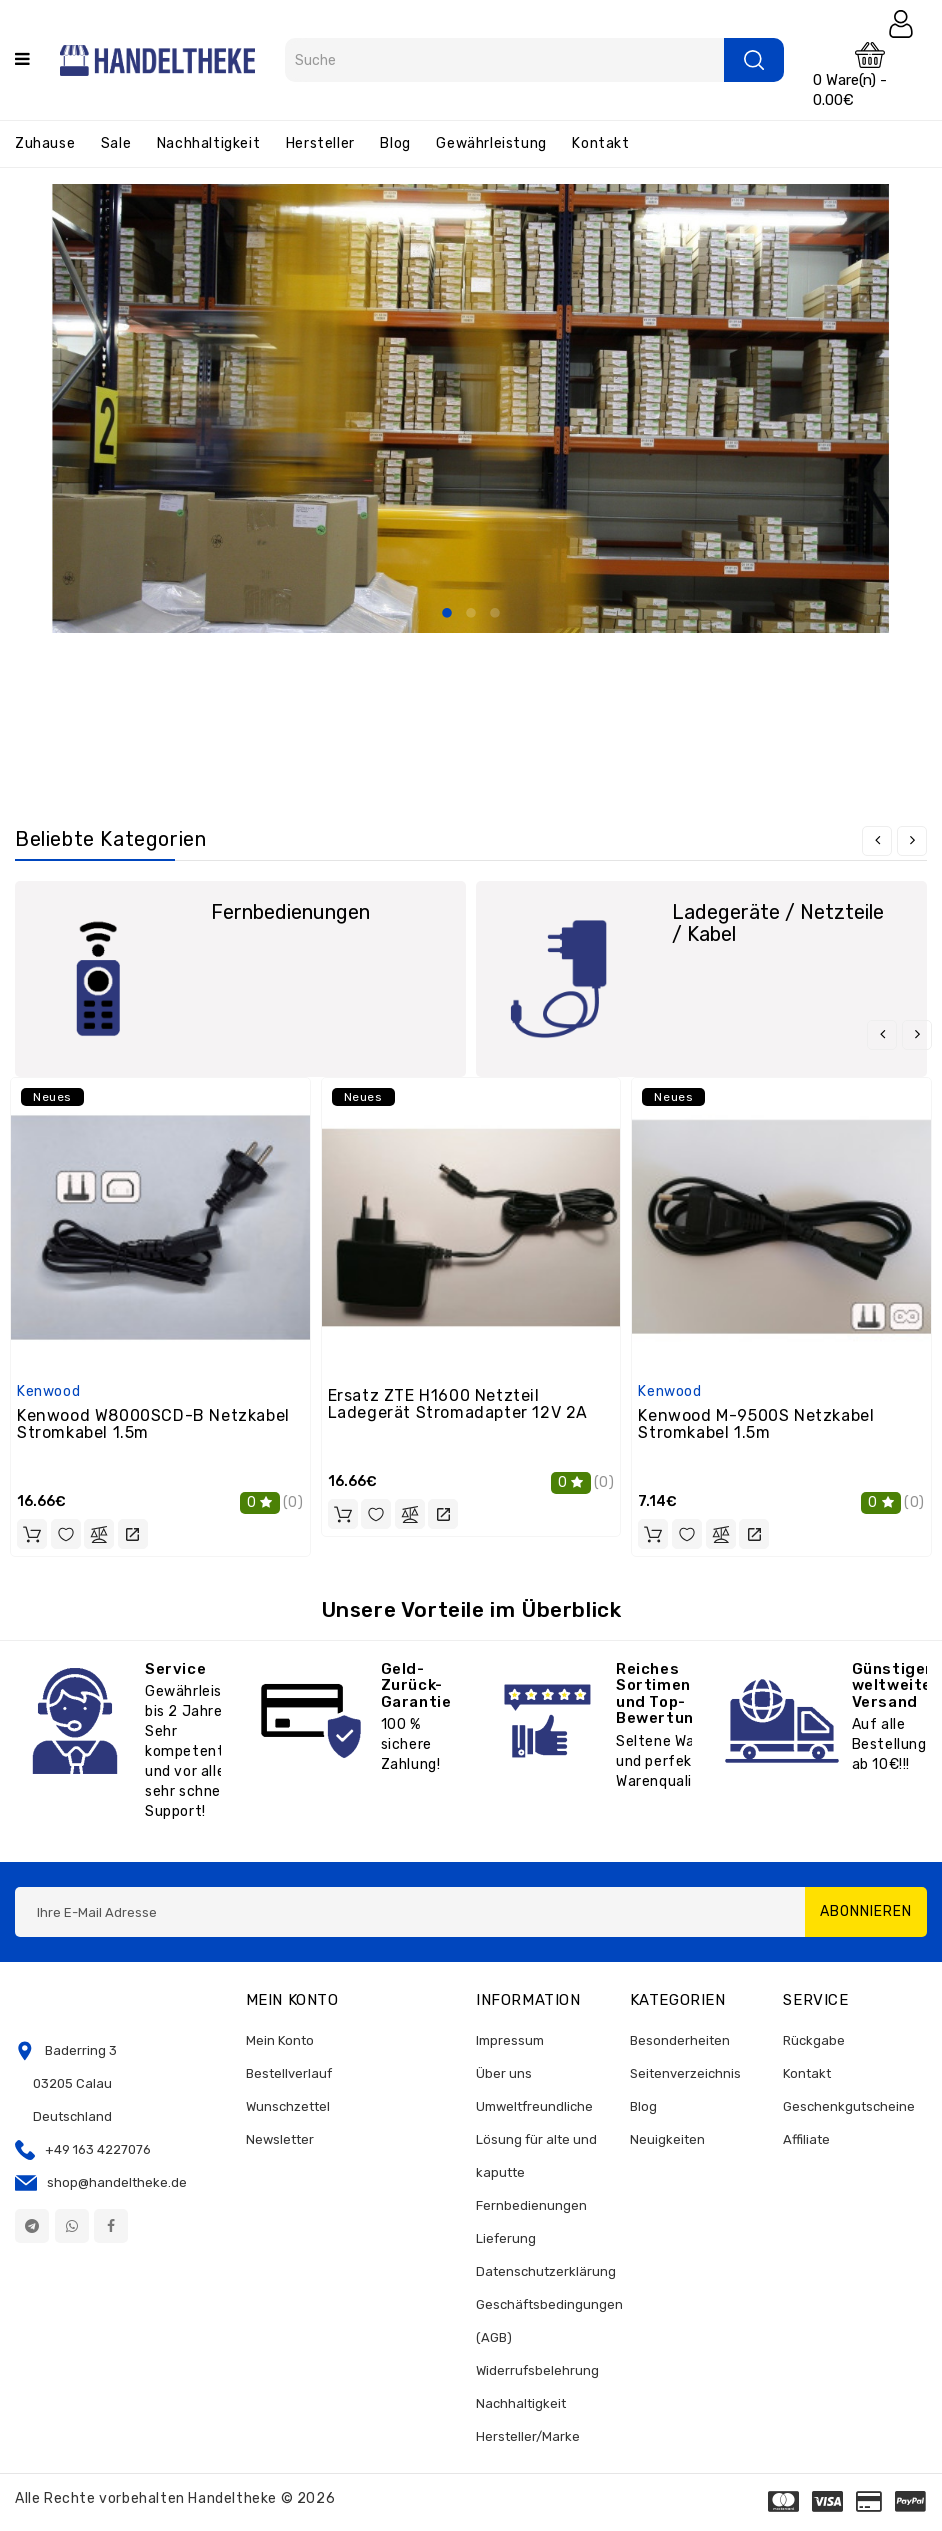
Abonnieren (866, 1911)
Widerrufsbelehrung (537, 2370)
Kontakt (600, 143)
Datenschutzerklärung (546, 2271)
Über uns (504, 2073)
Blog (395, 143)
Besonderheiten (680, 2040)
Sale (116, 143)
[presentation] (877, 841)
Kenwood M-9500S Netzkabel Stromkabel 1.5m (756, 1424)
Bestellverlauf (289, 2073)
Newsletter (280, 2139)
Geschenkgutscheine (849, 2106)
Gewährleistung (491, 143)
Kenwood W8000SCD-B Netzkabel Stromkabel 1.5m (153, 1424)
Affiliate (806, 2139)
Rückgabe (814, 2040)
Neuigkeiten (667, 2139)
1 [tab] (447, 614)
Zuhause (45, 143)
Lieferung (506, 2238)
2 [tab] (471, 614)
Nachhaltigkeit (208, 143)
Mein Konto (280, 2040)
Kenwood (48, 1391)
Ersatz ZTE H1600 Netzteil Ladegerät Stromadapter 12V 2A (458, 1404)
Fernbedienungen (290, 912)
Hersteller (320, 143)
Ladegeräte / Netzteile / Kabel (778, 923)
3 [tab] (495, 614)
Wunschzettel (288, 2106)
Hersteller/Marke (528, 2436)
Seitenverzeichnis (685, 2073)
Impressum (510, 2040)
